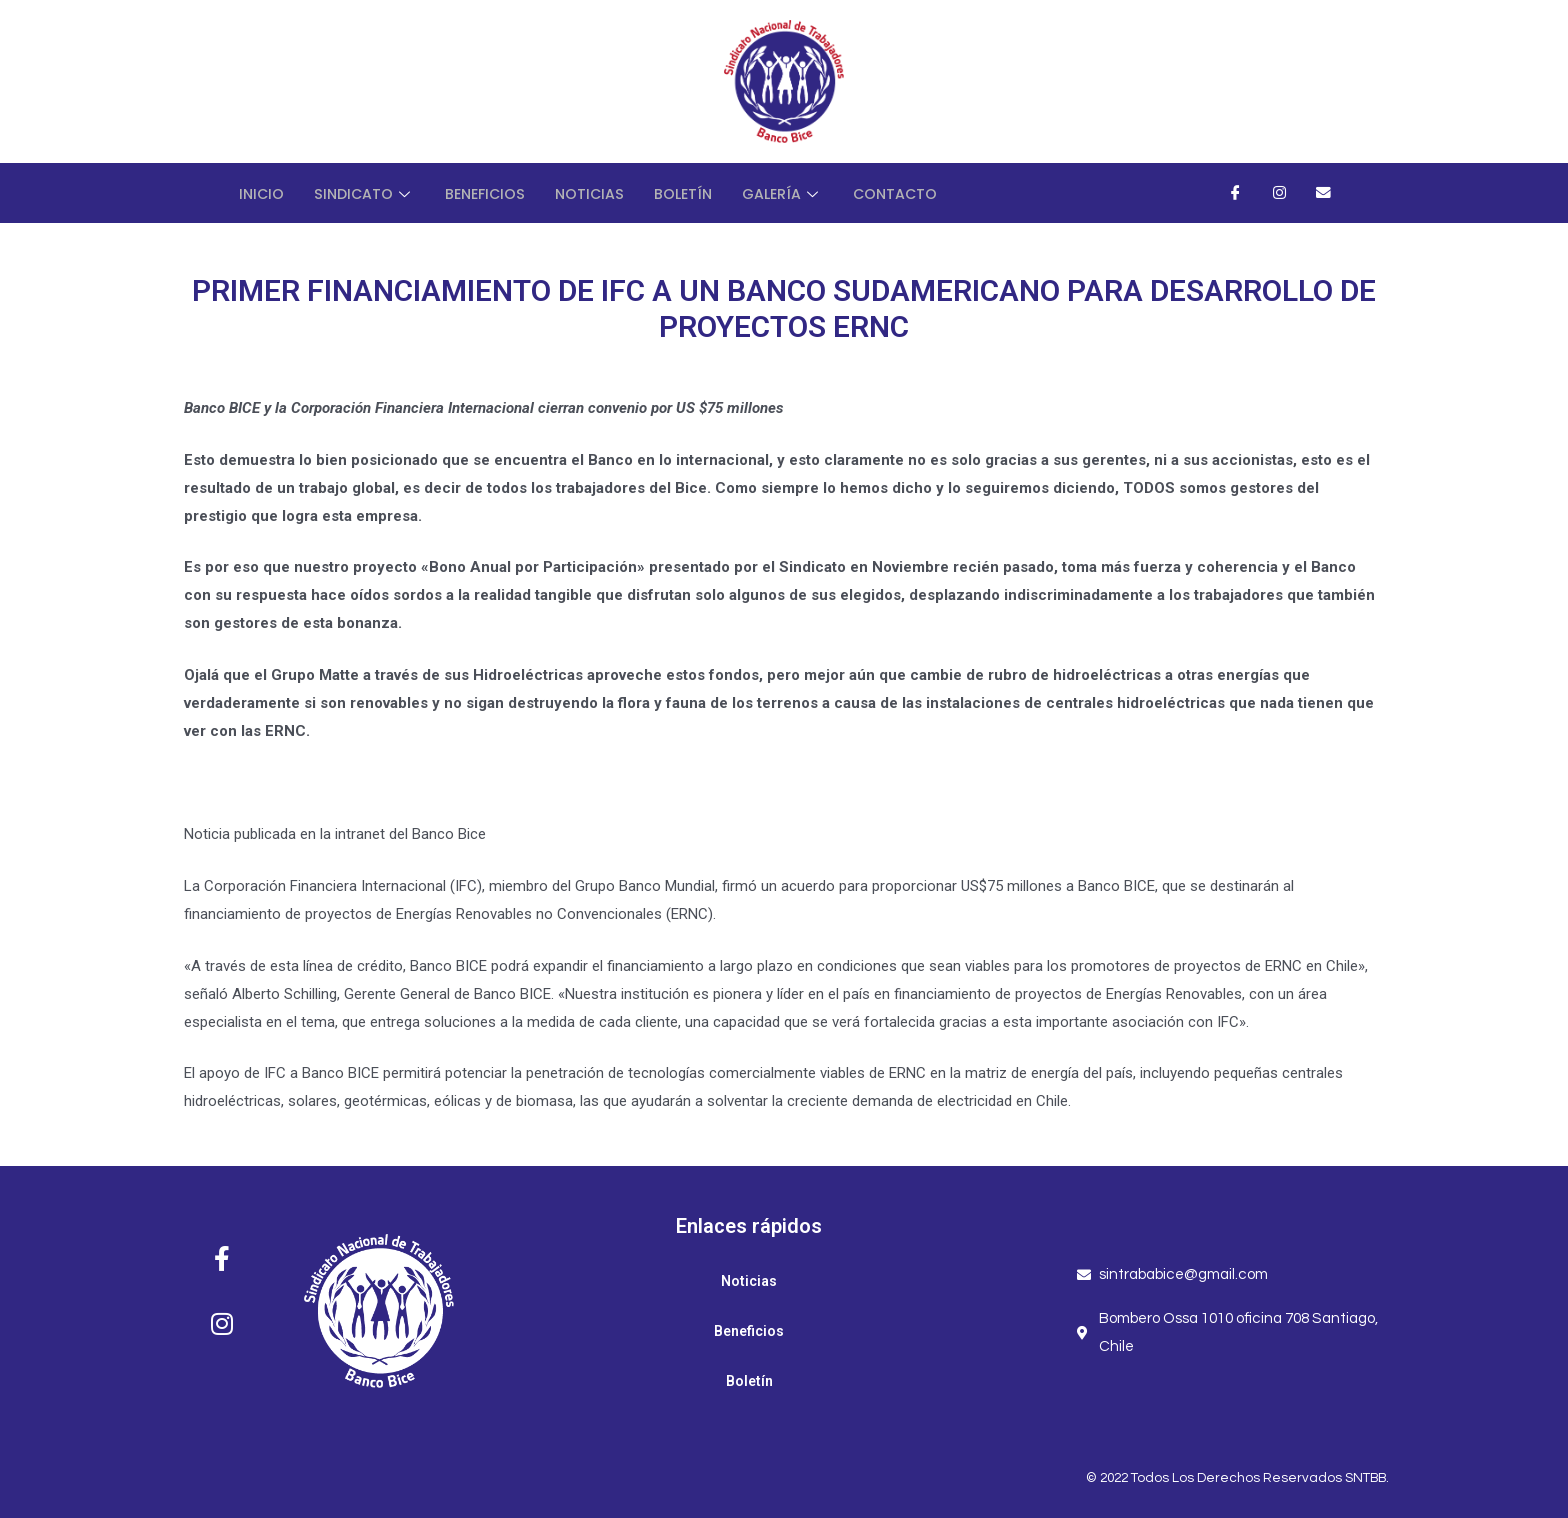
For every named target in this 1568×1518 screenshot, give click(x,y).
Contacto (914, 192)
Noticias (600, 192)
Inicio (262, 192)
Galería (799, 192)
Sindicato (368, 192)
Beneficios (492, 192)
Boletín (696, 192)
